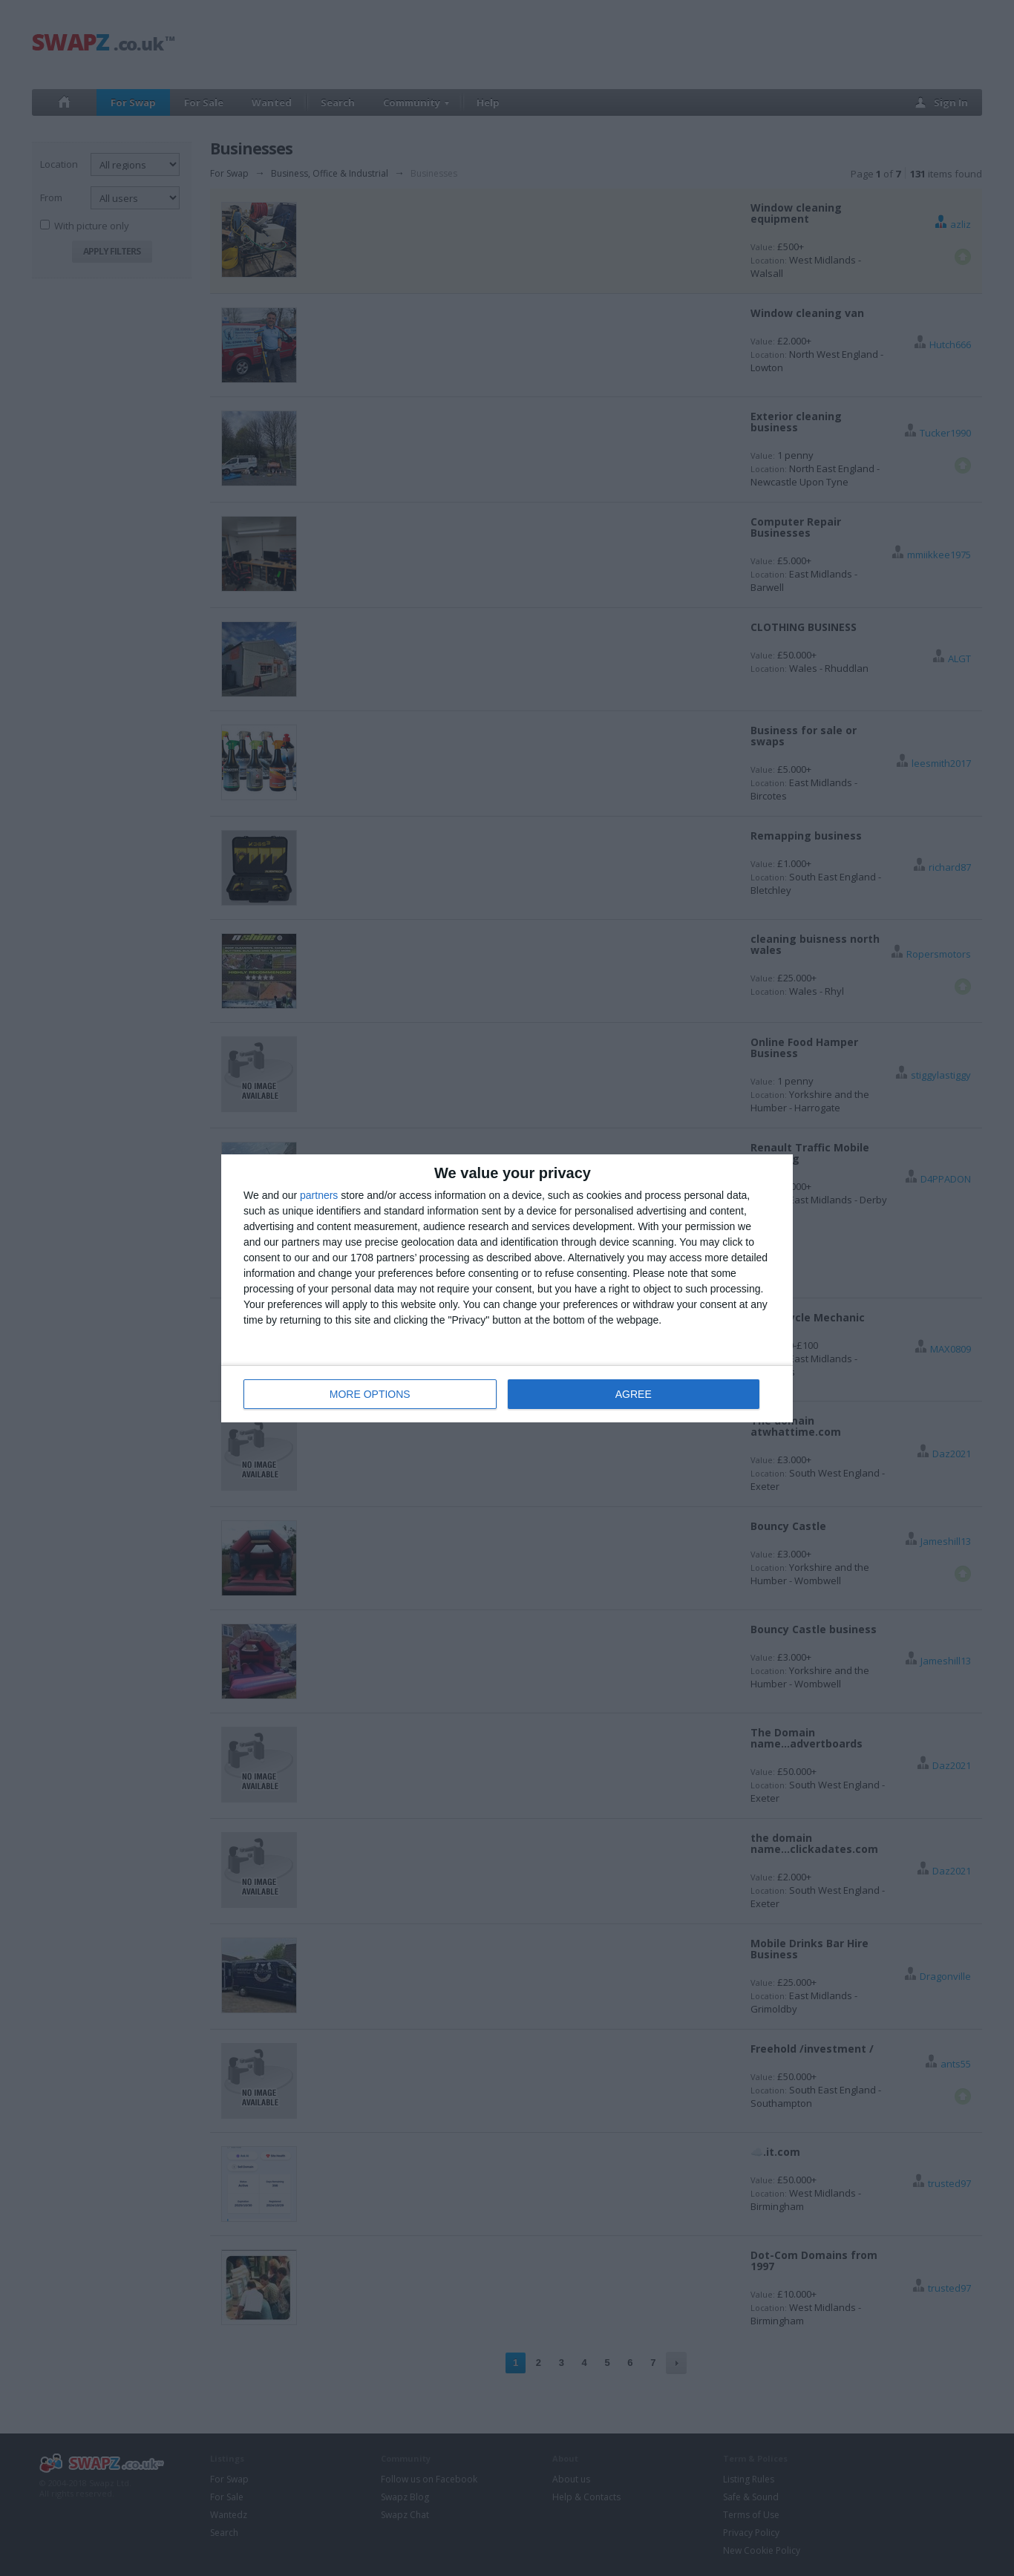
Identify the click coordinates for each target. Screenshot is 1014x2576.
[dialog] (507, 1288)
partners (319, 1195)
